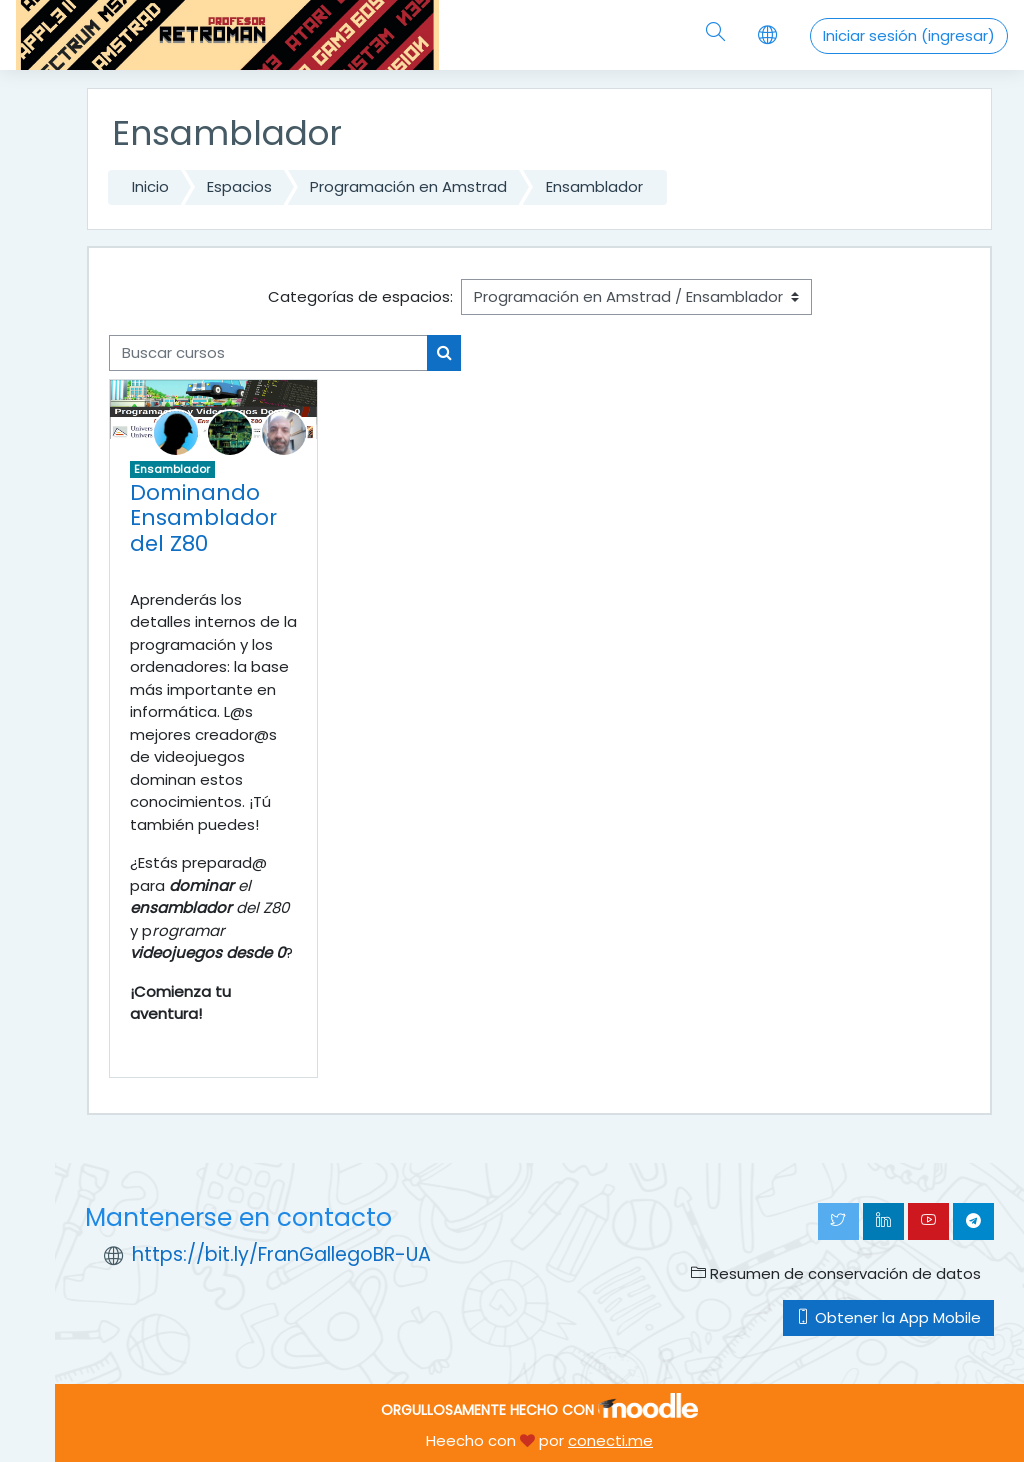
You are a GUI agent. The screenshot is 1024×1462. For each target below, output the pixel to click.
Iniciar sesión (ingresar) (909, 35)
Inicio (150, 186)
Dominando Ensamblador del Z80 (203, 518)
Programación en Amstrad (408, 186)
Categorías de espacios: (360, 296)
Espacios (239, 186)
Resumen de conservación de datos (836, 1273)
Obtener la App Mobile (888, 1317)
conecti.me (610, 1440)
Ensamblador (594, 186)
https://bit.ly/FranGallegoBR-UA (281, 1254)
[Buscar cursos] (268, 353)
